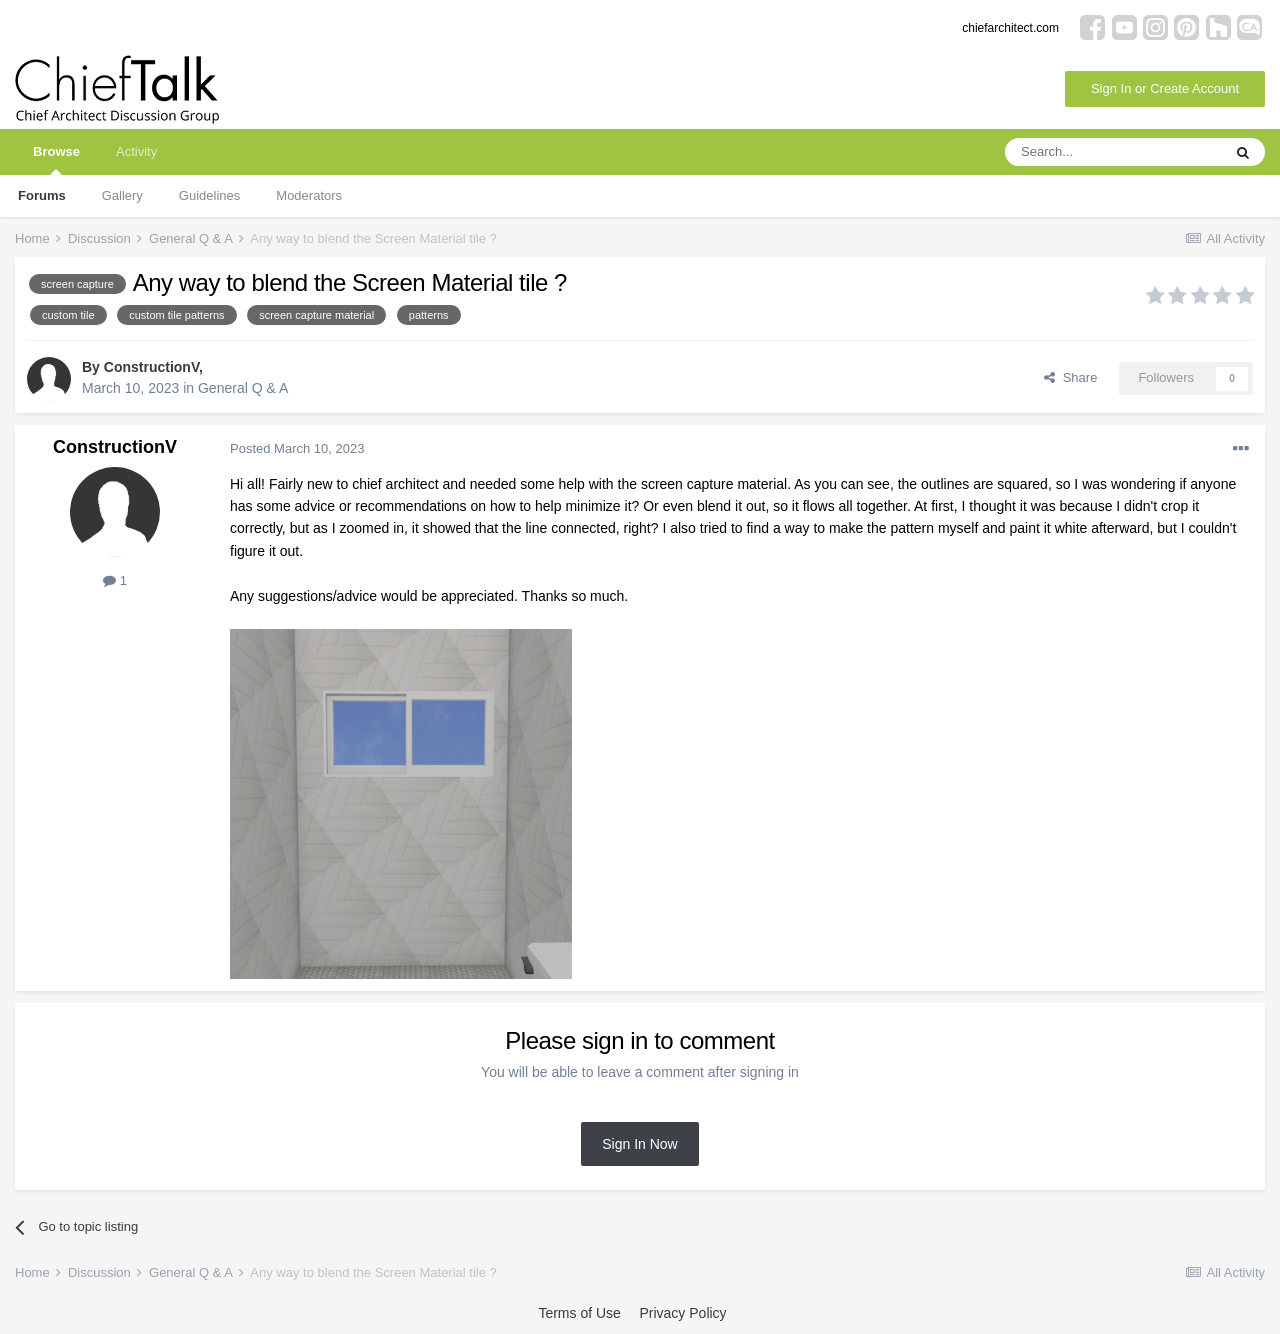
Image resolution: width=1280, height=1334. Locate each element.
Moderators (309, 195)
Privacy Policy (682, 1313)
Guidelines (209, 195)
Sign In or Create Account (1165, 88)
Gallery (122, 195)
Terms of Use (579, 1313)
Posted (297, 448)
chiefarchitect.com (1010, 28)
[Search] (1113, 152)
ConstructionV (151, 367)
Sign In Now (639, 1144)
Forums (42, 195)
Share (1070, 377)
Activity (136, 151)
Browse (56, 159)
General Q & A (243, 388)
